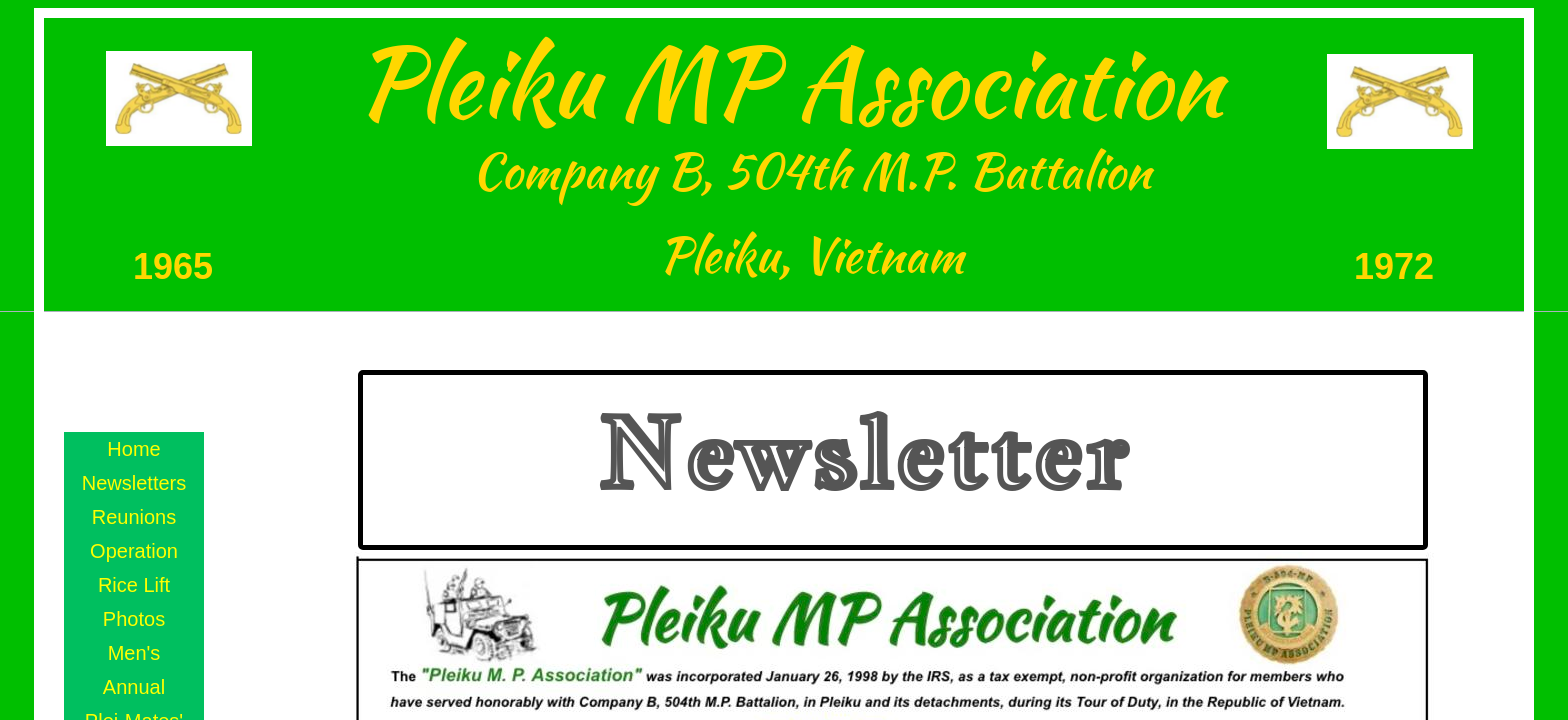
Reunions (134, 517)
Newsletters (134, 483)
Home (133, 449)
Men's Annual (134, 670)
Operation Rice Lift (134, 568)
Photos (134, 619)
